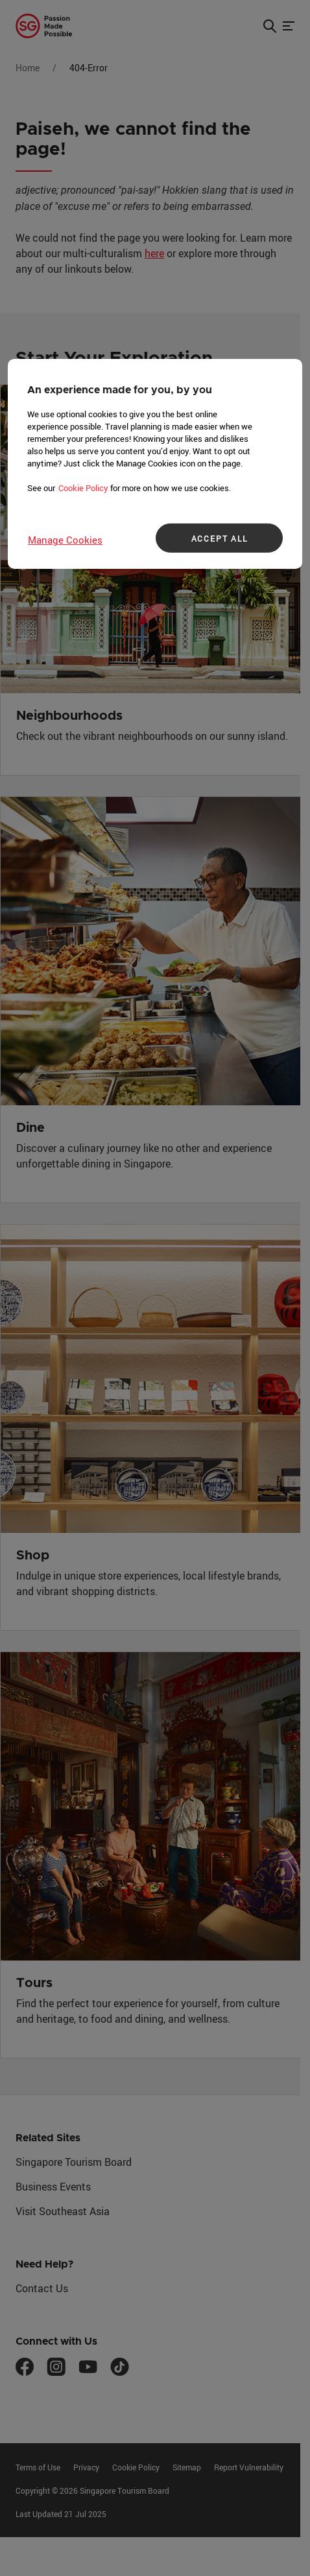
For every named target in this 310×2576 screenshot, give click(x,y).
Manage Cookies (65, 539)
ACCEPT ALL (219, 538)
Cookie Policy (83, 488)
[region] (155, 464)
